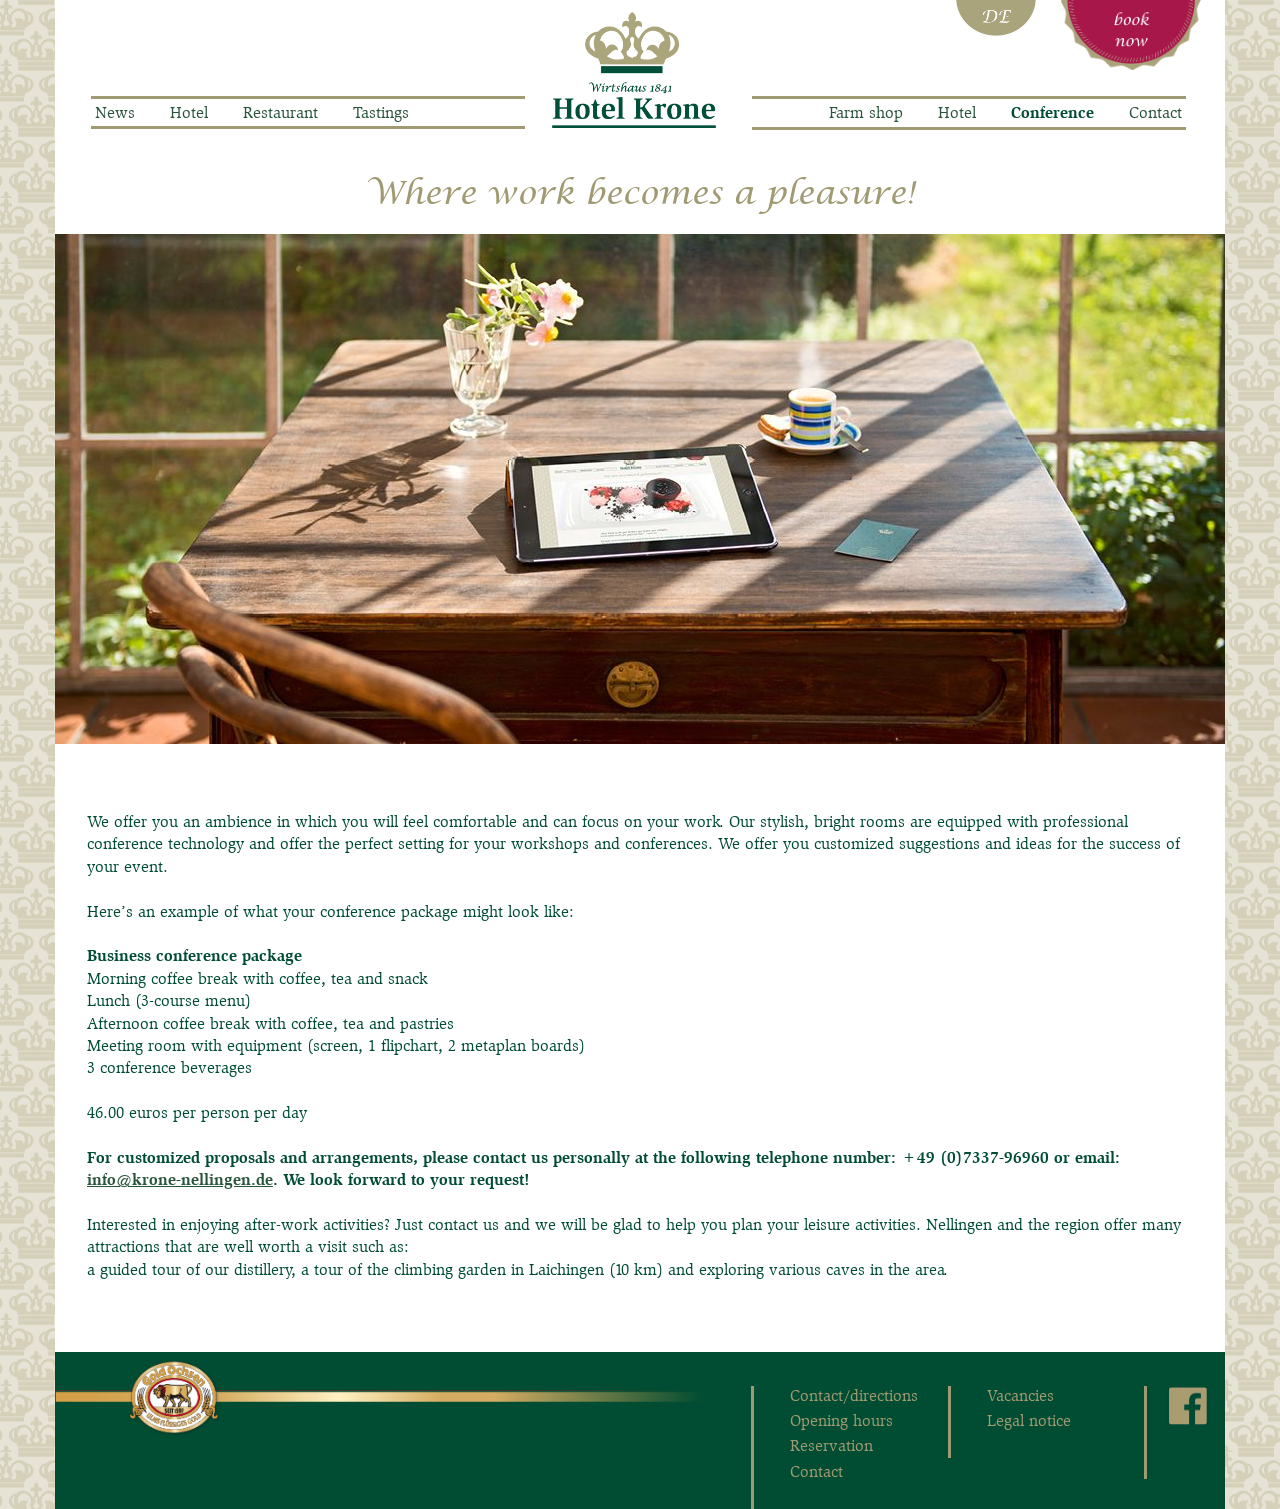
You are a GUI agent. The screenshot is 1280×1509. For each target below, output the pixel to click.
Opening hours (841, 1420)
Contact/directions (854, 1395)
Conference (1052, 113)
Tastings (381, 112)
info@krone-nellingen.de (180, 1180)
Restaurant (280, 112)
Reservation (831, 1445)
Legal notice (1029, 1420)
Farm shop (866, 112)
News (115, 112)
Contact (1155, 112)
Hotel (189, 112)
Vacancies (1020, 1395)
